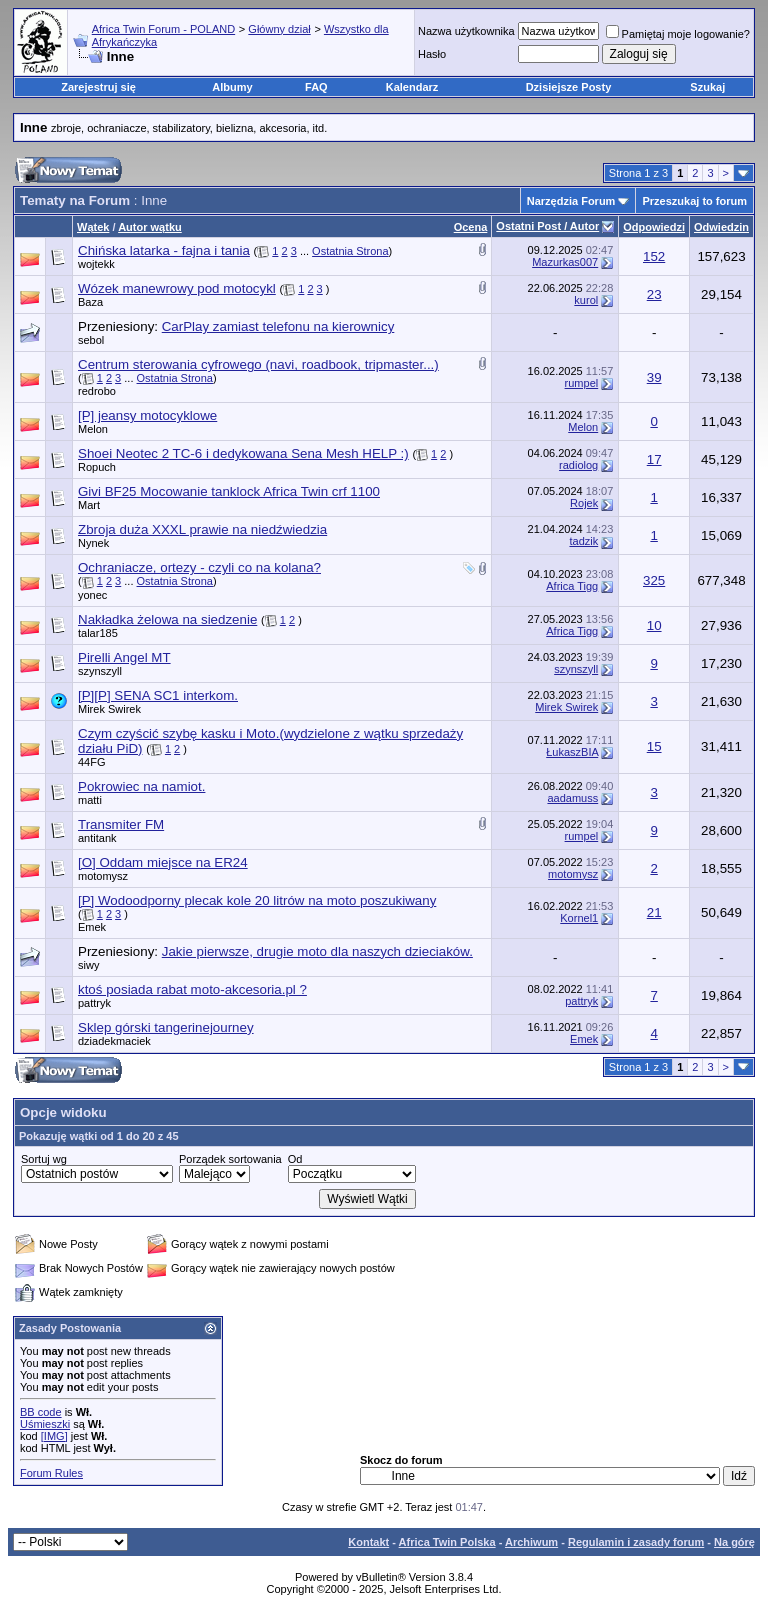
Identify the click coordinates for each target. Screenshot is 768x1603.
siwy (88, 965)
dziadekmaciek (114, 1041)
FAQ (316, 87)
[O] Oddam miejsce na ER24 (163, 862)
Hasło (432, 54)
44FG (92, 762)
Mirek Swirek (109, 709)
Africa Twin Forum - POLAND (163, 29)
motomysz (103, 876)
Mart (89, 505)
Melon (93, 429)
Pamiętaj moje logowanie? (678, 34)
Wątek (93, 227)
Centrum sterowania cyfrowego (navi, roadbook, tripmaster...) (258, 364)
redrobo (97, 391)
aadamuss (572, 798)
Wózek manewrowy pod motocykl (177, 288)
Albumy (232, 87)
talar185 (98, 633)
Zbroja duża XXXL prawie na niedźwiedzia (202, 529)
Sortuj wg (44, 1159)
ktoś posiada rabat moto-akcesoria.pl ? (192, 989)
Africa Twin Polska (447, 1542)
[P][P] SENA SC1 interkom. (158, 695)
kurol (586, 300)
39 (654, 377)
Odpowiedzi (654, 227)
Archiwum (531, 1542)
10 (654, 625)
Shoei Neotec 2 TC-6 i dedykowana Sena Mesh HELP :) (243, 453)
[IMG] (54, 1436)
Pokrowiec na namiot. (141, 786)
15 (654, 746)
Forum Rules (51, 1473)
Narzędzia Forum (571, 201)
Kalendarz (412, 87)
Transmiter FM (121, 824)
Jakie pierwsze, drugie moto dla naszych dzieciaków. (317, 951)
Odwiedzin (721, 227)
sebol (91, 340)
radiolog (578, 465)
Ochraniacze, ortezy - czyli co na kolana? (199, 567)
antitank (97, 838)
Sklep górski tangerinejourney (166, 1027)
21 (654, 912)
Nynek (93, 543)
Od (295, 1159)
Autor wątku (150, 227)
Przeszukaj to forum (694, 201)
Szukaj (707, 87)
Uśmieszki (45, 1424)
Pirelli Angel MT (124, 657)
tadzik (583, 541)
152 (654, 256)
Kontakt (368, 1542)
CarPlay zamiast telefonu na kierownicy (278, 326)
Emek (92, 927)
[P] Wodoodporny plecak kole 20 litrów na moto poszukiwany (257, 900)
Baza (90, 302)
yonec (92, 595)
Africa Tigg (572, 586)
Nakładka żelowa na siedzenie (167, 619)
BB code (41, 1412)
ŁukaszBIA (572, 752)
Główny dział (279, 29)
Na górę (734, 1542)
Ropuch (97, 467)
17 (654, 459)
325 (654, 580)
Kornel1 (579, 918)
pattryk (94, 1003)
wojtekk (96, 264)
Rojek (584, 503)
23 (654, 294)
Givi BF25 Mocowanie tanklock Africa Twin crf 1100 (229, 491)
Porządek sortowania (230, 1159)
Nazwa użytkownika (466, 31)
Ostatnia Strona (350, 251)
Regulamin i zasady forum (636, 1542)
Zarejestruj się (98, 87)
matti (90, 800)
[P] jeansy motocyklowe (147, 415)
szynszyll (100, 671)
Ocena (471, 227)
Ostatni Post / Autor (547, 226)
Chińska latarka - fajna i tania (164, 250)
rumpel (582, 383)
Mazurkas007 (565, 262)
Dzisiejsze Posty (569, 87)
